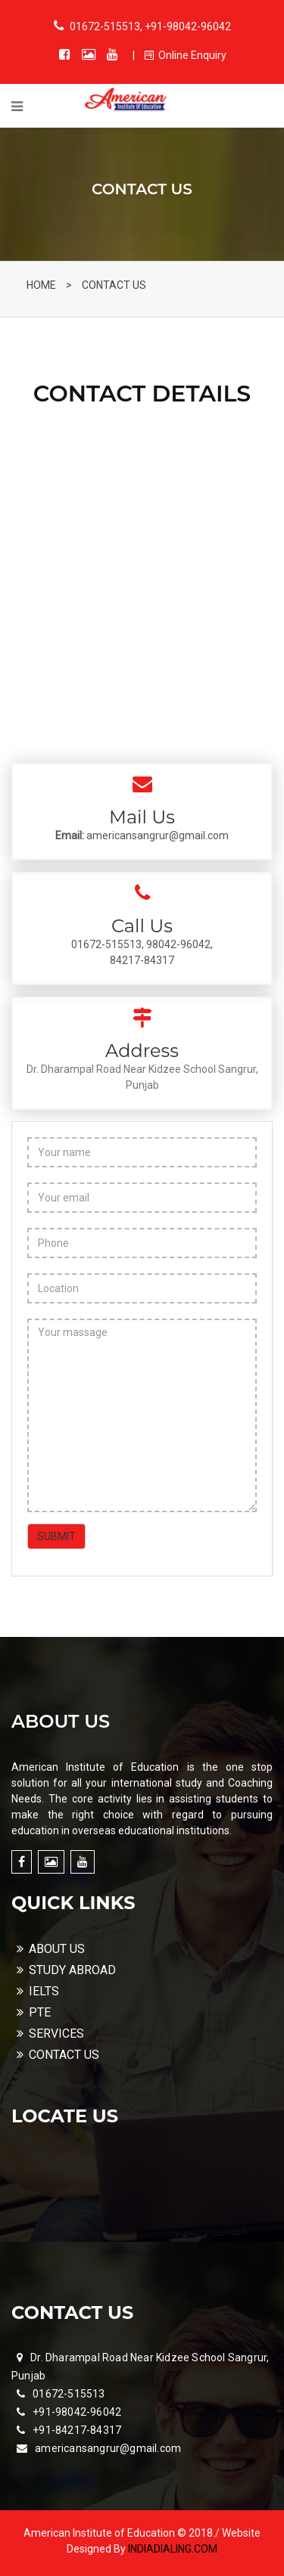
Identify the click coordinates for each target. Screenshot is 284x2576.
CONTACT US (114, 285)
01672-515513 (69, 2394)
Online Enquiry (185, 55)
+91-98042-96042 (77, 2412)
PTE (34, 2012)
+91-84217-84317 (77, 2430)
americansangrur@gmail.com (108, 2448)
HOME (41, 285)
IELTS (38, 1991)
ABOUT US (51, 1949)
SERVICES (50, 2033)
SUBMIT (56, 1536)
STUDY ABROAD (66, 1970)
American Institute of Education (100, 2533)
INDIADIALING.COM (172, 2549)
